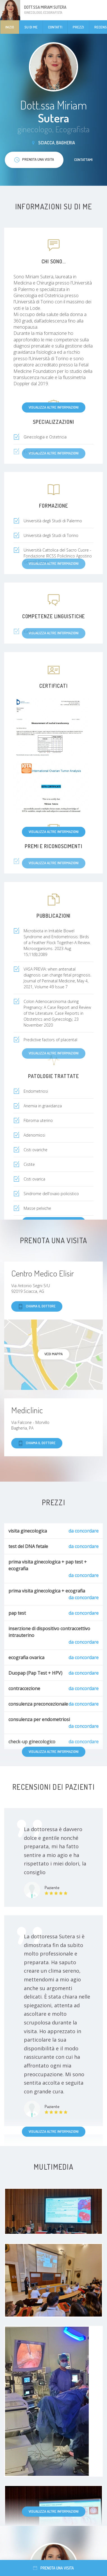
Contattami (83, 159)
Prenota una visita (53, 2568)
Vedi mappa (53, 1354)
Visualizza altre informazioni (54, 407)
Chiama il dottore (37, 1306)
